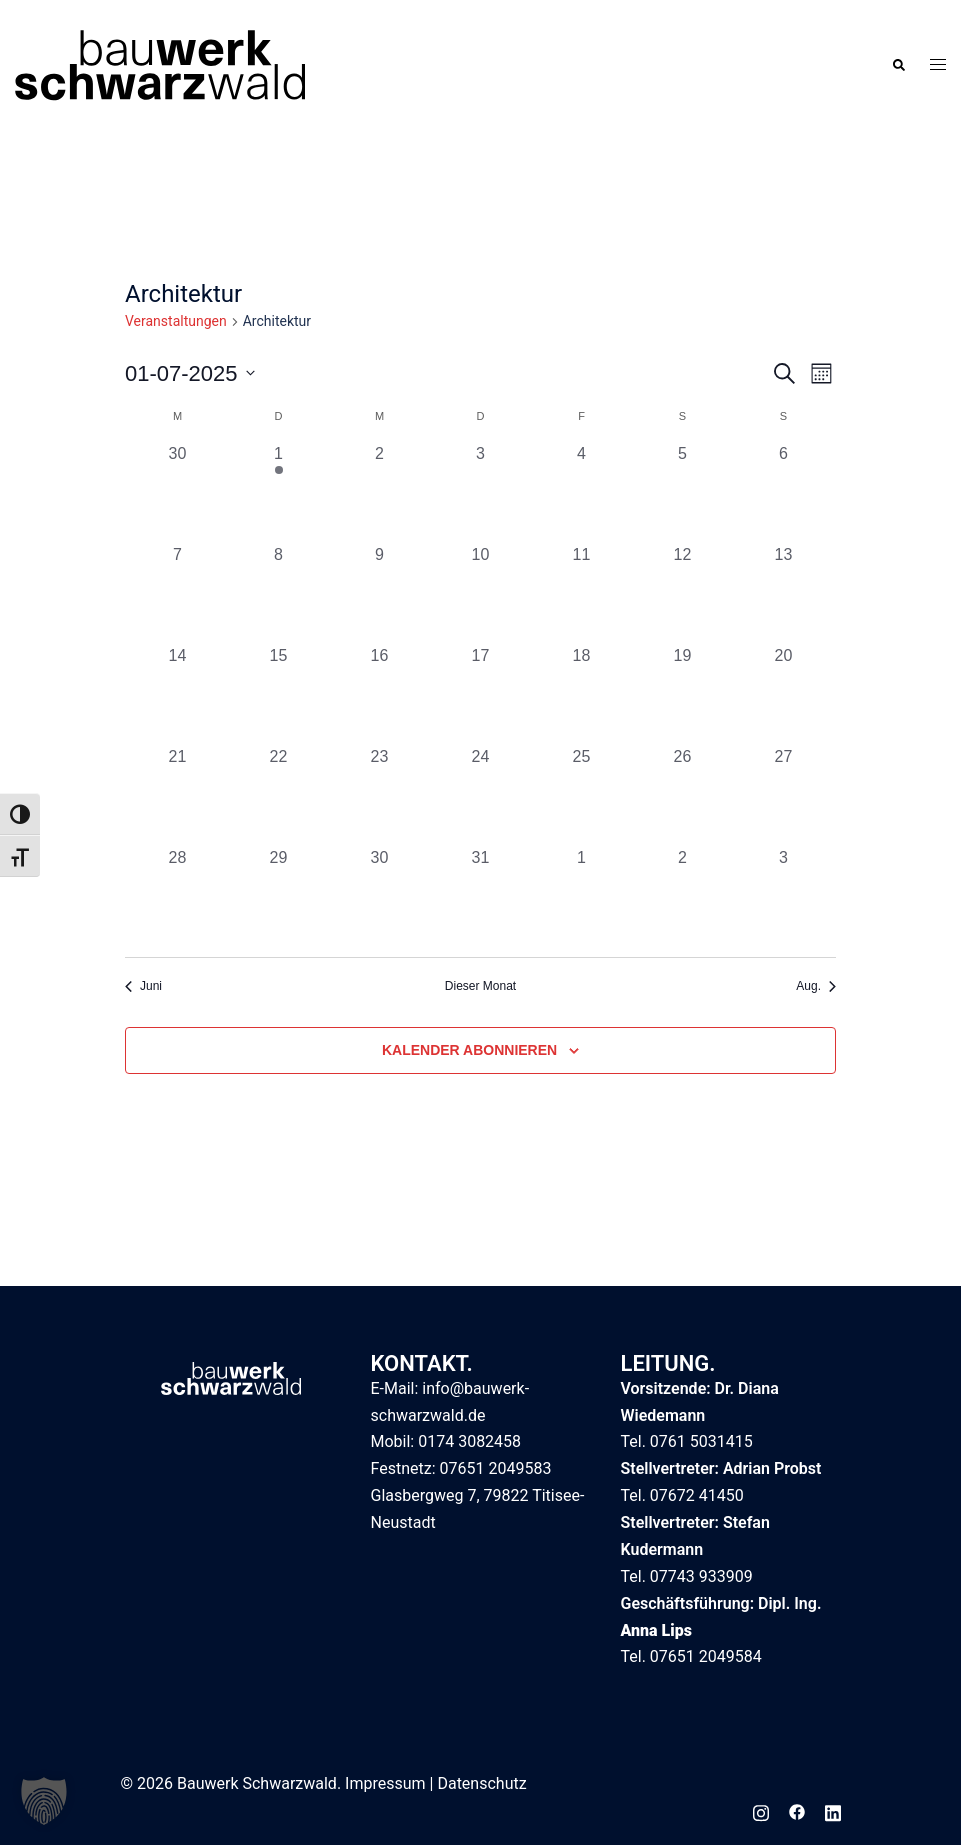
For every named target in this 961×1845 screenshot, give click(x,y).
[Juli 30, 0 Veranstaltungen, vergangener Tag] (379, 896)
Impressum (385, 1783)
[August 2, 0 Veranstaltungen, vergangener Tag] (682, 896)
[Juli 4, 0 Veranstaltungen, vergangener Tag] (581, 492)
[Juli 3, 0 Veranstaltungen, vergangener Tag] (480, 492)
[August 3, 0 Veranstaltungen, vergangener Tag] (783, 896)
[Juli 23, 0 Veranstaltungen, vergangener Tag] (379, 795)
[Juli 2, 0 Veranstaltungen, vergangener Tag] (379, 492)
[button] (898, 64)
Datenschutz (481, 1783)
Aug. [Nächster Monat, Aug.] (816, 986)
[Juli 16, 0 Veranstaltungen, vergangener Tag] (379, 694)
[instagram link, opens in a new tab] (761, 1810)
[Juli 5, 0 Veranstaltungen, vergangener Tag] (682, 492)
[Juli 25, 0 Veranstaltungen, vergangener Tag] (581, 795)
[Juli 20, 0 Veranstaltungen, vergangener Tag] (783, 694)
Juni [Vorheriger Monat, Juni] (143, 986)
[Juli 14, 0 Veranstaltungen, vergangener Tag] (177, 694)
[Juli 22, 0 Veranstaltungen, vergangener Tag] (278, 795)
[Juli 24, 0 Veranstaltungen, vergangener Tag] (480, 795)
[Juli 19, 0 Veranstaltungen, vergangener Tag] (682, 694)
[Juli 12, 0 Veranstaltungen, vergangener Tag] (682, 593)
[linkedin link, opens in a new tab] (833, 1810)
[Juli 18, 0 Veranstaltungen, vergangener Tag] (581, 694)
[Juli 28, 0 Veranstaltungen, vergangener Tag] (177, 896)
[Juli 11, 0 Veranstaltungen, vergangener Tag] (581, 593)
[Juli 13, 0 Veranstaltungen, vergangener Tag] (783, 593)
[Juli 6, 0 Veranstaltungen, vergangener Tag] (783, 492)
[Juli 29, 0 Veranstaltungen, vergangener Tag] (278, 896)
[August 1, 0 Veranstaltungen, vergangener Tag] (581, 896)
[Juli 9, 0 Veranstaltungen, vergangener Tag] (379, 593)
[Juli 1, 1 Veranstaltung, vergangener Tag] (278, 492)
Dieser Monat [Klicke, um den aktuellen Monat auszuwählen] (480, 986)
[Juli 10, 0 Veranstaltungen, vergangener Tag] (480, 593)
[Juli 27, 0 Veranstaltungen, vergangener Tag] (783, 795)
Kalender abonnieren (469, 1050)
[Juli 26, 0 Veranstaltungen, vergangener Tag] (682, 795)
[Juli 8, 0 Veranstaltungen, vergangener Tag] (278, 593)
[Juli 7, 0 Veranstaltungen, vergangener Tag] (177, 593)
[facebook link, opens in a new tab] (797, 1810)
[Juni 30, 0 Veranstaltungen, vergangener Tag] (177, 492)
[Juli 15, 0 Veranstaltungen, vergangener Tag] (278, 694)
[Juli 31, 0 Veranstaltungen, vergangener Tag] (480, 896)
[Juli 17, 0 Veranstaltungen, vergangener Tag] (480, 694)
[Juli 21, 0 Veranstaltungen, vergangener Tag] (177, 795)
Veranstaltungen (176, 321)
